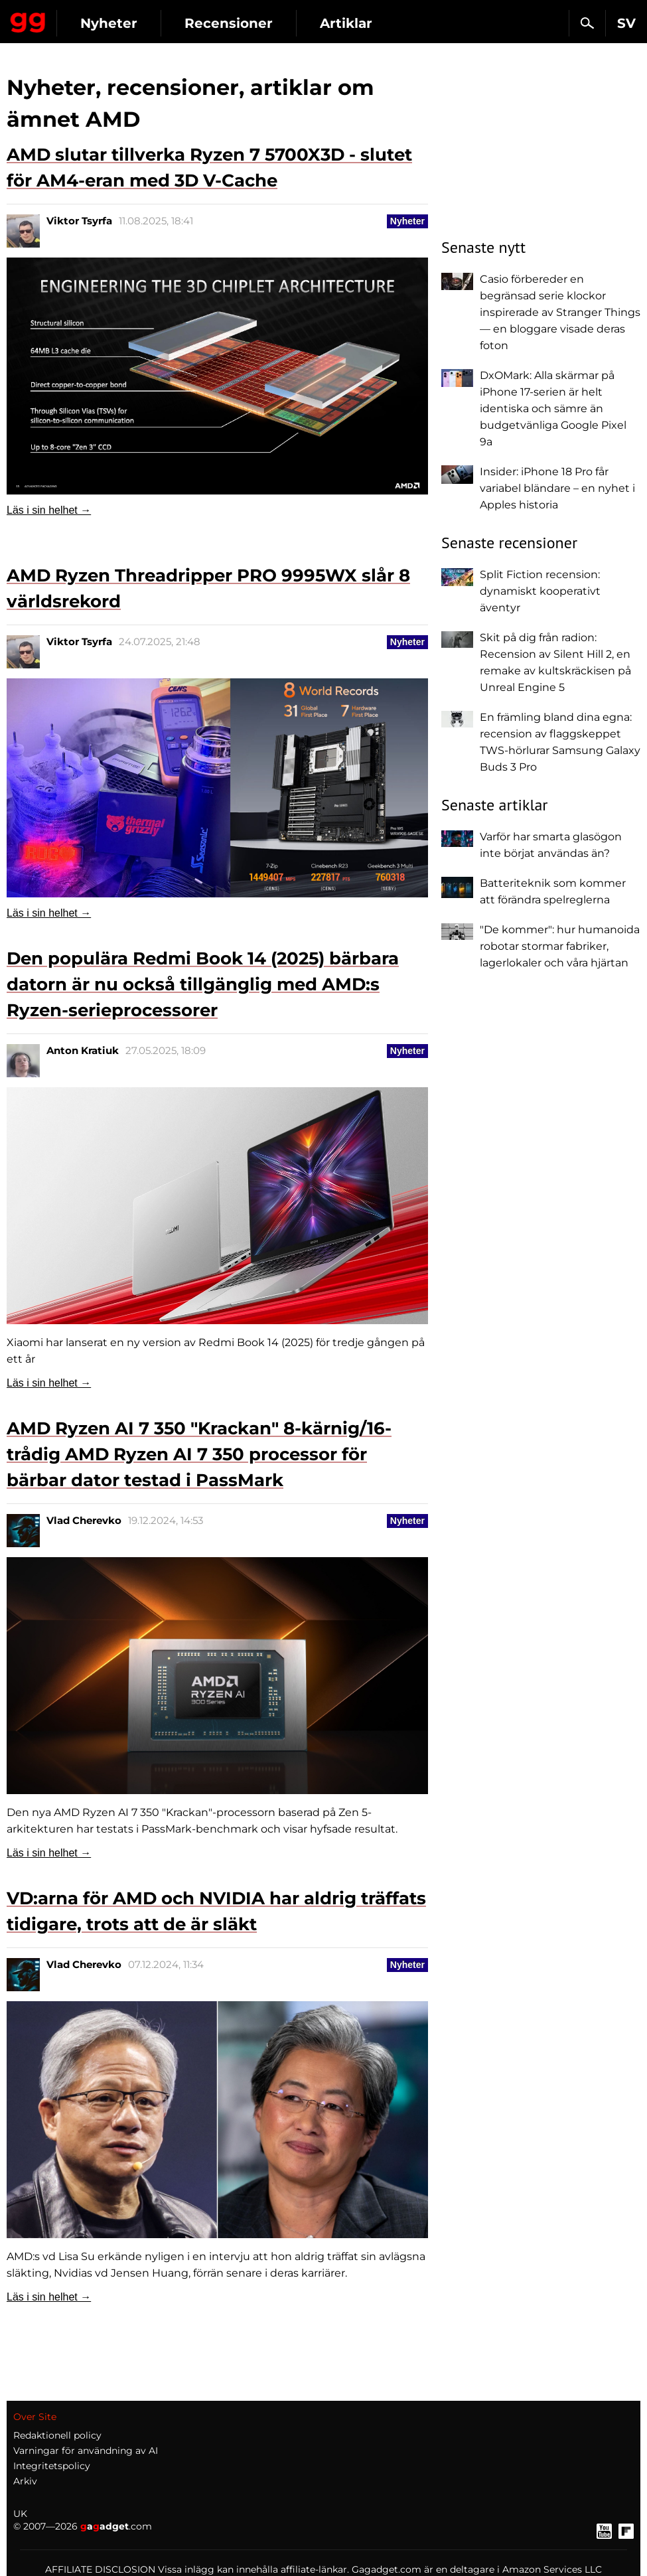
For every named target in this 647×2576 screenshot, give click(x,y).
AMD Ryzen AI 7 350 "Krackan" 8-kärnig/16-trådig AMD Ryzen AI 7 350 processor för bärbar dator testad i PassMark (199, 1444)
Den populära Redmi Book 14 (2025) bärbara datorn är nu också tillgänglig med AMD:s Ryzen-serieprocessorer (203, 984)
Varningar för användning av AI (85, 2421)
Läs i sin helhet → (49, 510)
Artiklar (346, 23)
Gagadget (28, 20)
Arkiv (25, 2451)
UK (20, 2484)
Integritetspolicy (51, 2436)
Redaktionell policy (57, 2405)
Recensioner (228, 23)
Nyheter (108, 23)
